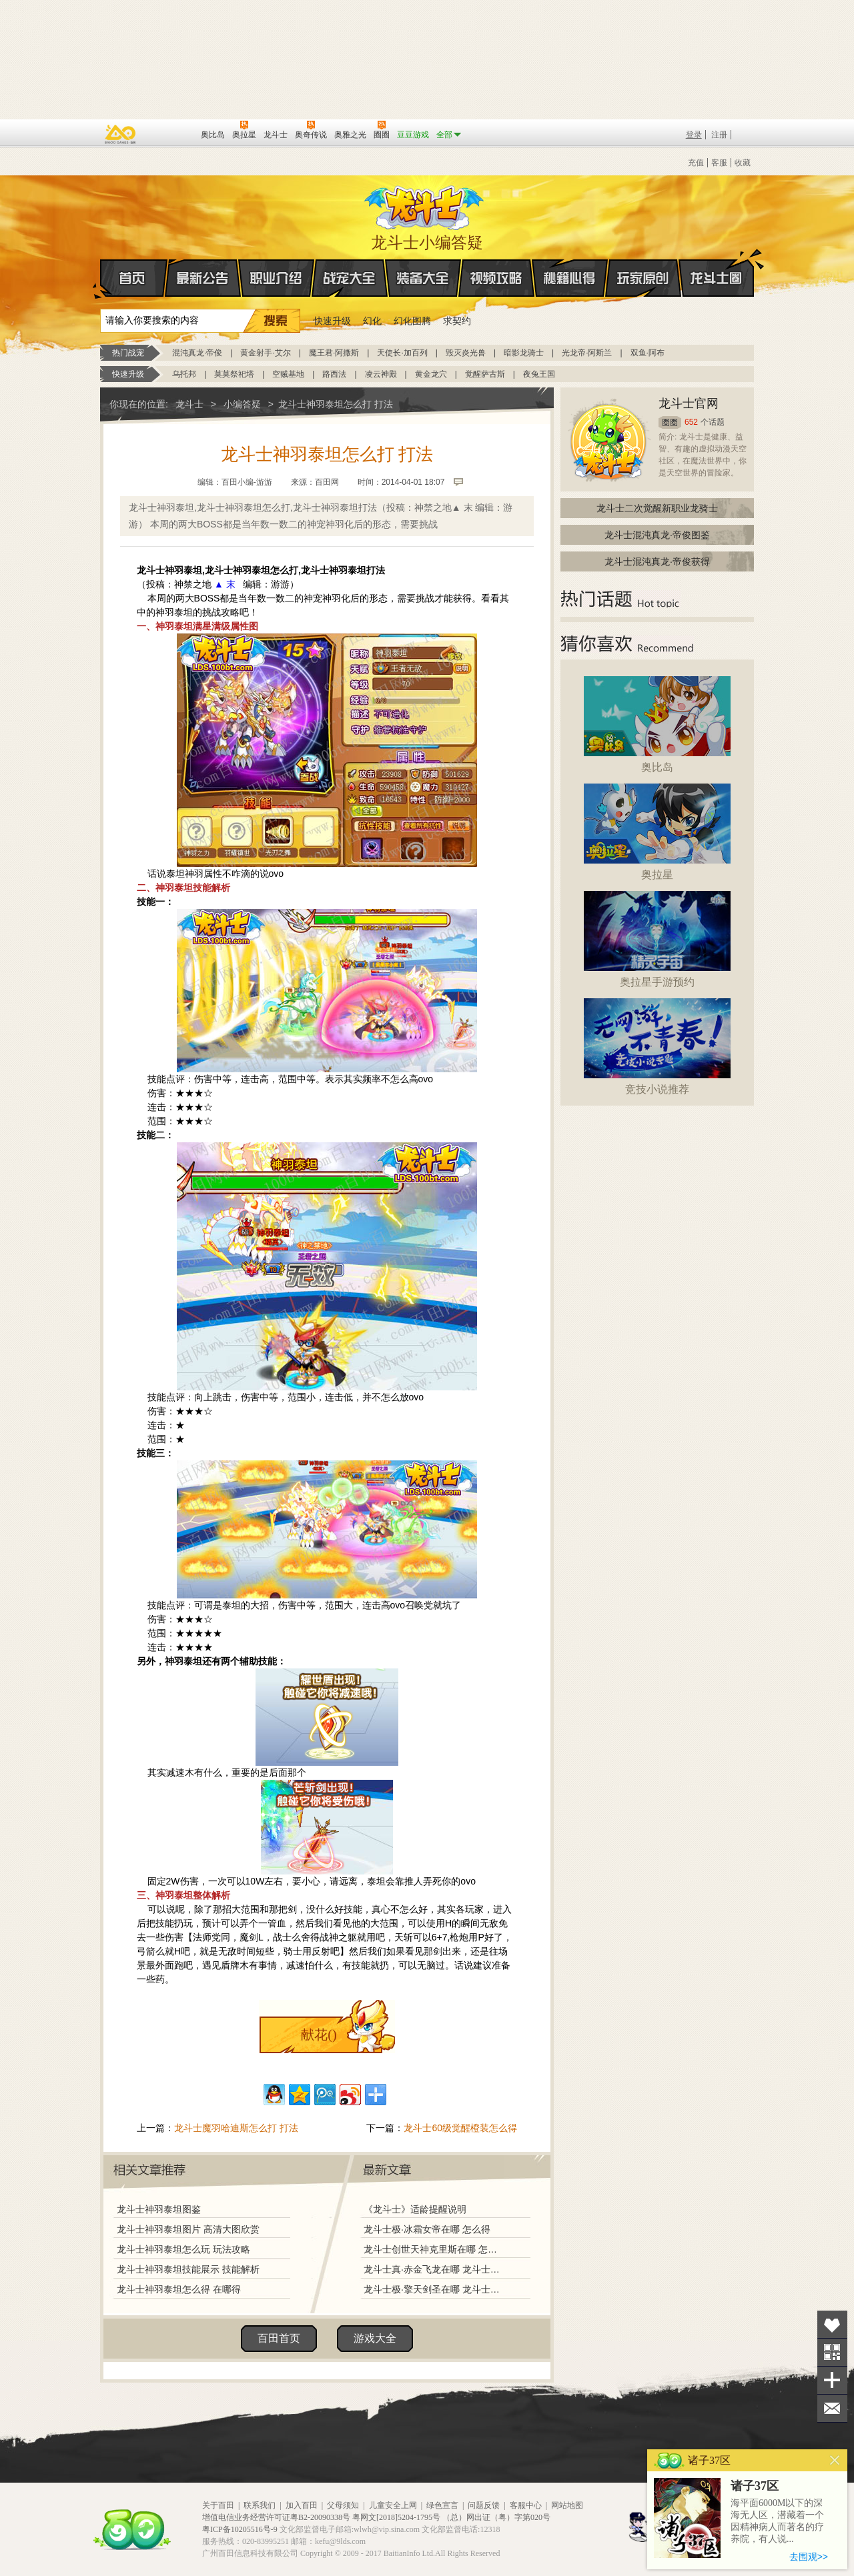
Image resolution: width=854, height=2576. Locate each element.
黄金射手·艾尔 (265, 352)
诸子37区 (755, 2486)
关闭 (835, 2460)
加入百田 (302, 2505)
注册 (719, 134)
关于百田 (218, 2505)
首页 (101, 279)
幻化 (372, 320)
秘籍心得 (570, 278)
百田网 (171, 133)
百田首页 (279, 2338)
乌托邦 (184, 374)
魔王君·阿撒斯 (334, 352)
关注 (832, 2352)
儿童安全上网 (393, 2505)
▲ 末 (225, 584)
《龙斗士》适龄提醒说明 (415, 2209)
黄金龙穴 (431, 374)
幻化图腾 (412, 320)
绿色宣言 (442, 2505)
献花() (318, 2034)
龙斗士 (425, 204)
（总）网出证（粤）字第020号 (496, 2517)
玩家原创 (643, 278)
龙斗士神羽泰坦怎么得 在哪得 (179, 2289)
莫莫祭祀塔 (234, 374)
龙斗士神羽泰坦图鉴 (159, 2209)
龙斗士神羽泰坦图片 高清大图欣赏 (188, 2229)
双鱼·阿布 (647, 352)
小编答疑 (242, 404)
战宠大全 (350, 278)
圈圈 (670, 422)
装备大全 (423, 278)
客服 (719, 162)
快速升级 (332, 320)
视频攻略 (496, 278)
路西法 (334, 374)
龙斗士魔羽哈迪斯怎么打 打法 (236, 2128)
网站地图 (567, 2505)
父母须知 (343, 2505)
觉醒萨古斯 (485, 374)
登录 (694, 134)
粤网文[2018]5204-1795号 (396, 2517)
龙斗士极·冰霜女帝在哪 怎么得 (427, 2229)
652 (691, 422)
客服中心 (526, 2505)
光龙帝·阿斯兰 (587, 352)
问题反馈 (484, 2505)
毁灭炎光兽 (466, 352)
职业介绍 (276, 278)
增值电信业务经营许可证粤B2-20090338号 (276, 2517)
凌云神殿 (381, 374)
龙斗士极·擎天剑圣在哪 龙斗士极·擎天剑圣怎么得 (433, 2289)
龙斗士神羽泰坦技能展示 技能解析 (188, 2269)
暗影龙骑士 (524, 352)
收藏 (743, 162)
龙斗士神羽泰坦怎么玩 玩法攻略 (183, 2249)
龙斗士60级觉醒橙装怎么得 (460, 2128)
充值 (696, 162)
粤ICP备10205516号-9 (240, 2529)
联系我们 (260, 2505)
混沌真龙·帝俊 (197, 352)
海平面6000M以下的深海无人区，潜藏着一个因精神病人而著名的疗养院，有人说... (777, 2521)
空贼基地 (288, 374)
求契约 (457, 320)
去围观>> (808, 2556)
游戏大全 (375, 2338)
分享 (832, 2380)
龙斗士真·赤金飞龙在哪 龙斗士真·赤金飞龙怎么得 (433, 2269)
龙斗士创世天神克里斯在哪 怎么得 (433, 2249)
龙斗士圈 (716, 265)
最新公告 (203, 278)
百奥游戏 (120, 134)
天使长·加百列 (402, 352)
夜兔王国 (539, 374)
